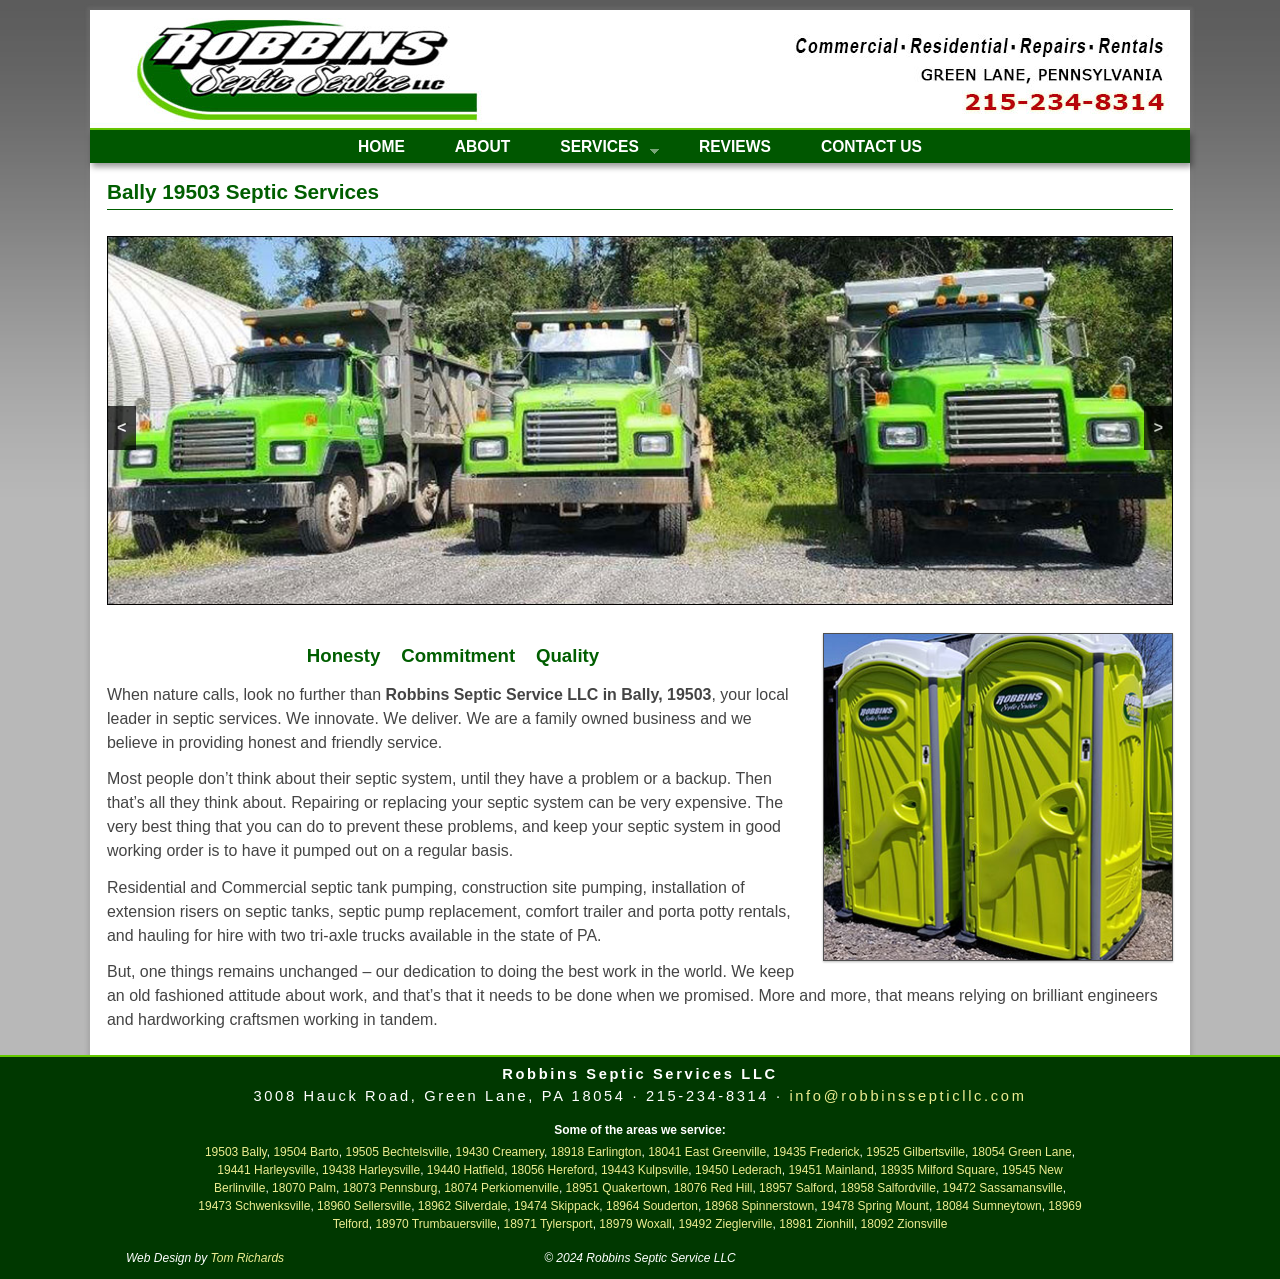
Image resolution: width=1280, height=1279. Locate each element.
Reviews (735, 146)
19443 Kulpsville (644, 1170)
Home (381, 146)
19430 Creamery (500, 1152)
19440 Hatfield (465, 1170)
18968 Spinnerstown (759, 1206)
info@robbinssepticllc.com (907, 1096)
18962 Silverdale (462, 1206)
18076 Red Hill (713, 1188)
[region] (640, 420)
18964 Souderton (652, 1206)
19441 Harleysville (266, 1170)
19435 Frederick (816, 1152)
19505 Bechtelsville (396, 1152)
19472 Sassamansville (1003, 1188)
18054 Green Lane (1022, 1152)
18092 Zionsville (904, 1224)
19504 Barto (305, 1152)
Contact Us (871, 146)
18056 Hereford (552, 1170)
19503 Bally (236, 1152)
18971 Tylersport (547, 1224)
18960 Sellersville (364, 1206)
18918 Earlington (596, 1152)
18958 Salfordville (887, 1188)
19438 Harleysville (371, 1170)
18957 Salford (796, 1188)
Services (597, 150)
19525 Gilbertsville (915, 1152)
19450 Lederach (738, 1170)
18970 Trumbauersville (435, 1224)
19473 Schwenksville (254, 1206)
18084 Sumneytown (989, 1206)
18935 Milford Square (938, 1170)
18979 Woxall (635, 1224)
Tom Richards (248, 1258)
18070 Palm (304, 1188)
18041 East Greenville (707, 1152)
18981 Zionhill (816, 1224)
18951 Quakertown (616, 1188)
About (482, 146)
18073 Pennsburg (390, 1188)
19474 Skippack (556, 1206)
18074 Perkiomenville (501, 1188)
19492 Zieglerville (725, 1224)
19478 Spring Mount (875, 1206)
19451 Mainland (830, 1170)
